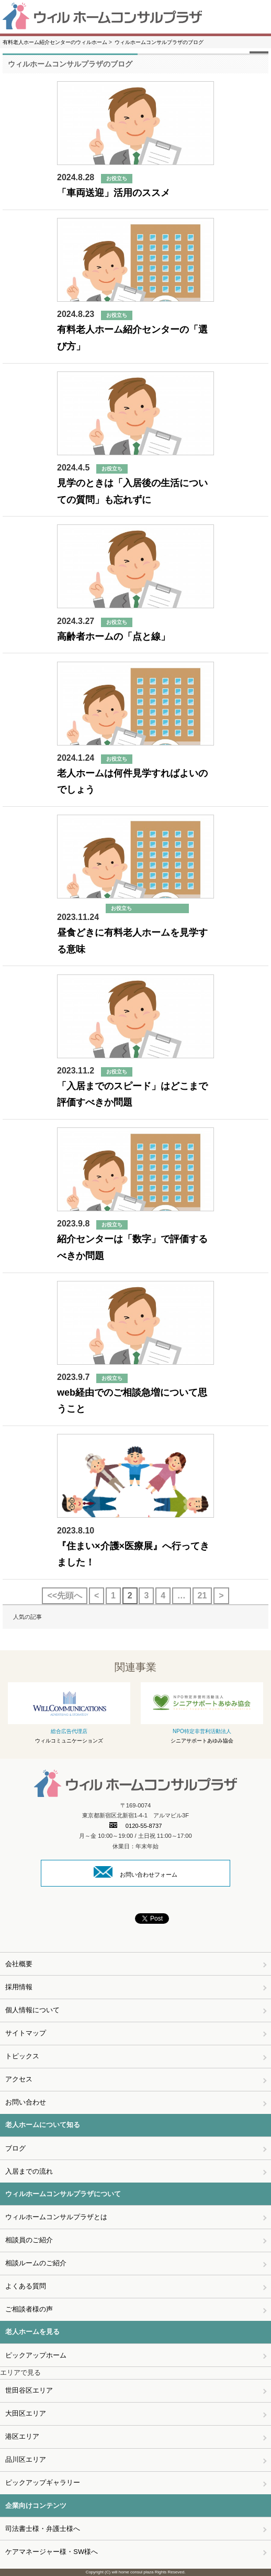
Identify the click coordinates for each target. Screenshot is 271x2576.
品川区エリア (25, 2459)
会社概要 (18, 1964)
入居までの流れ (29, 2171)
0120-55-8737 (135, 1826)
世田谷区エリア (29, 2390)
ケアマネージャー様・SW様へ (51, 2552)
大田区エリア (25, 2413)
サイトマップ (25, 2033)
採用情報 (18, 1987)
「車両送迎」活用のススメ (113, 193)
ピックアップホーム (35, 2355)
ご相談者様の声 (29, 2309)
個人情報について (32, 2010)
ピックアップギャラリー (42, 2482)
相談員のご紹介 (29, 2240)
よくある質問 (25, 2286)
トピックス (22, 2056)
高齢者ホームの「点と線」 (113, 636)
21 (202, 1595)
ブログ (15, 2148)
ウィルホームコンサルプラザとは (56, 2217)
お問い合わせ (25, 2102)
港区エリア (22, 2436)
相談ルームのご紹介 (35, 2263)
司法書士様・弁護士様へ (42, 2529)
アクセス (18, 2079)
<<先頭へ (64, 1595)
